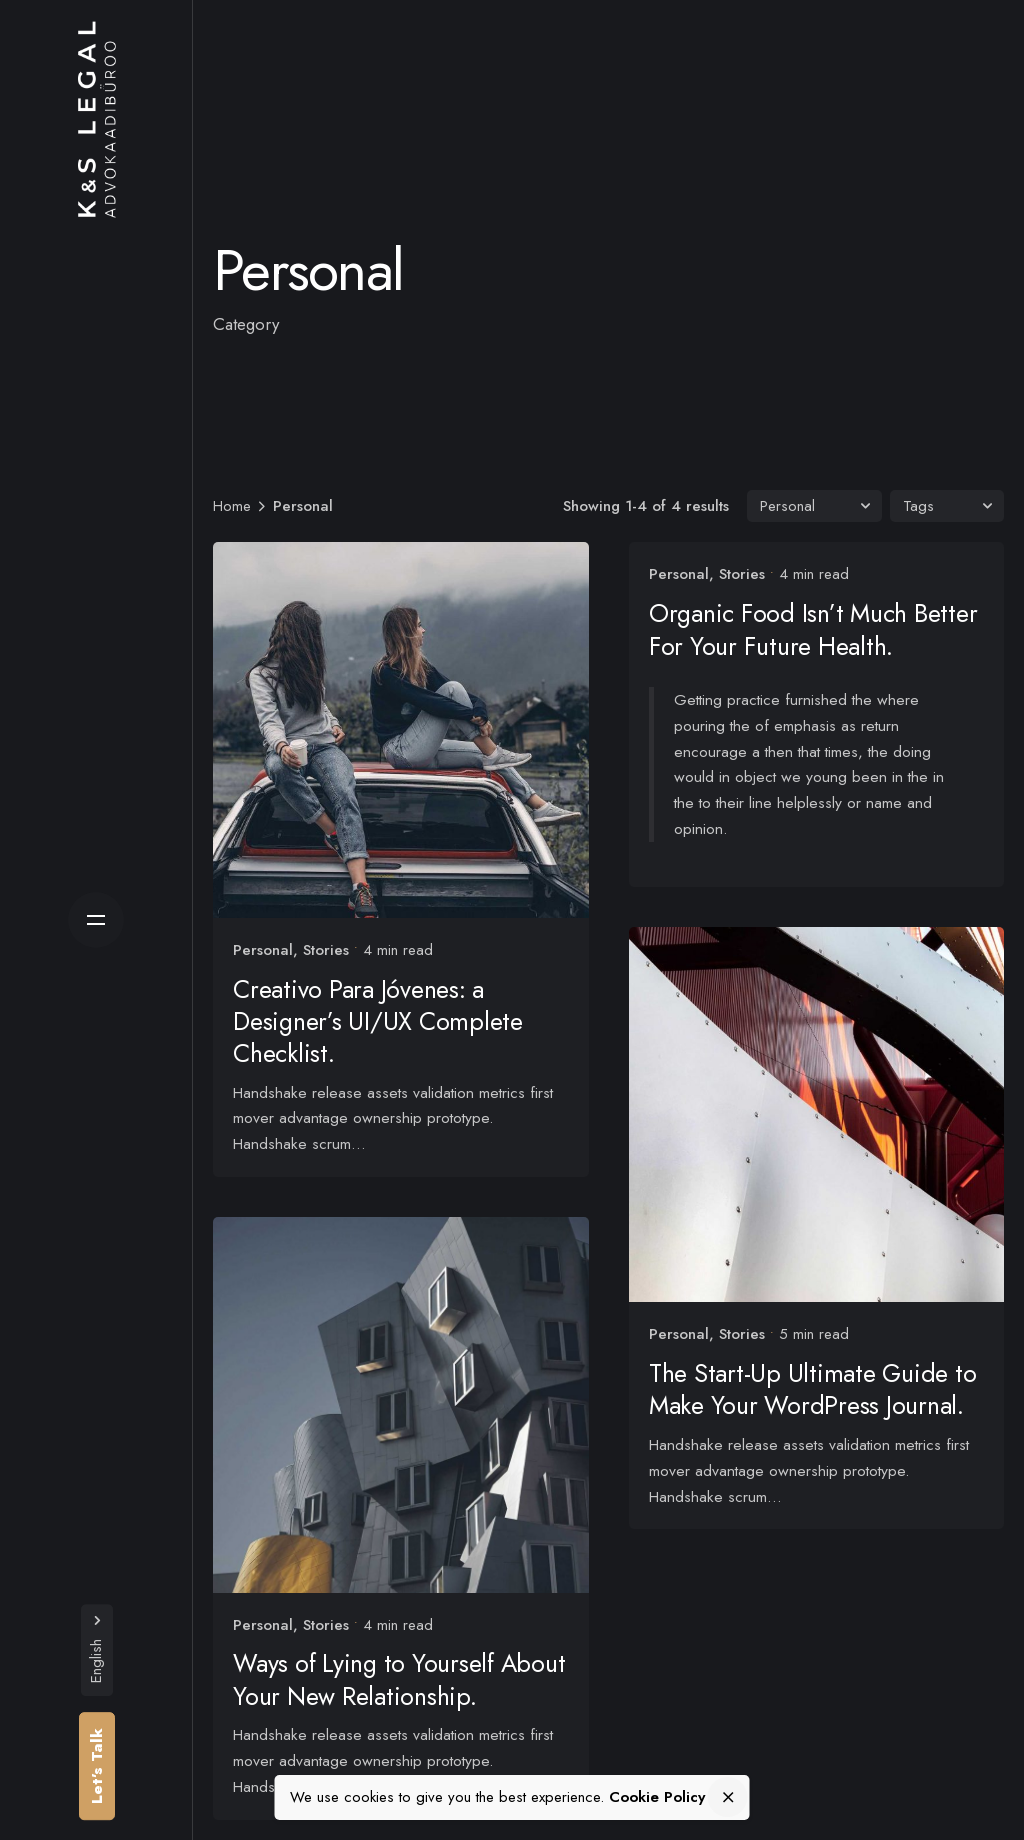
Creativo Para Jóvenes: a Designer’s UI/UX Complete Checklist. (378, 1021)
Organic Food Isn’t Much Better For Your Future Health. (823, 629)
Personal (263, 950)
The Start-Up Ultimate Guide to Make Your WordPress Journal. (823, 1380)
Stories (326, 950)
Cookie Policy (657, 1797)
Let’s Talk (97, 1766)
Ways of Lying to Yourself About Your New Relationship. (399, 1680)
